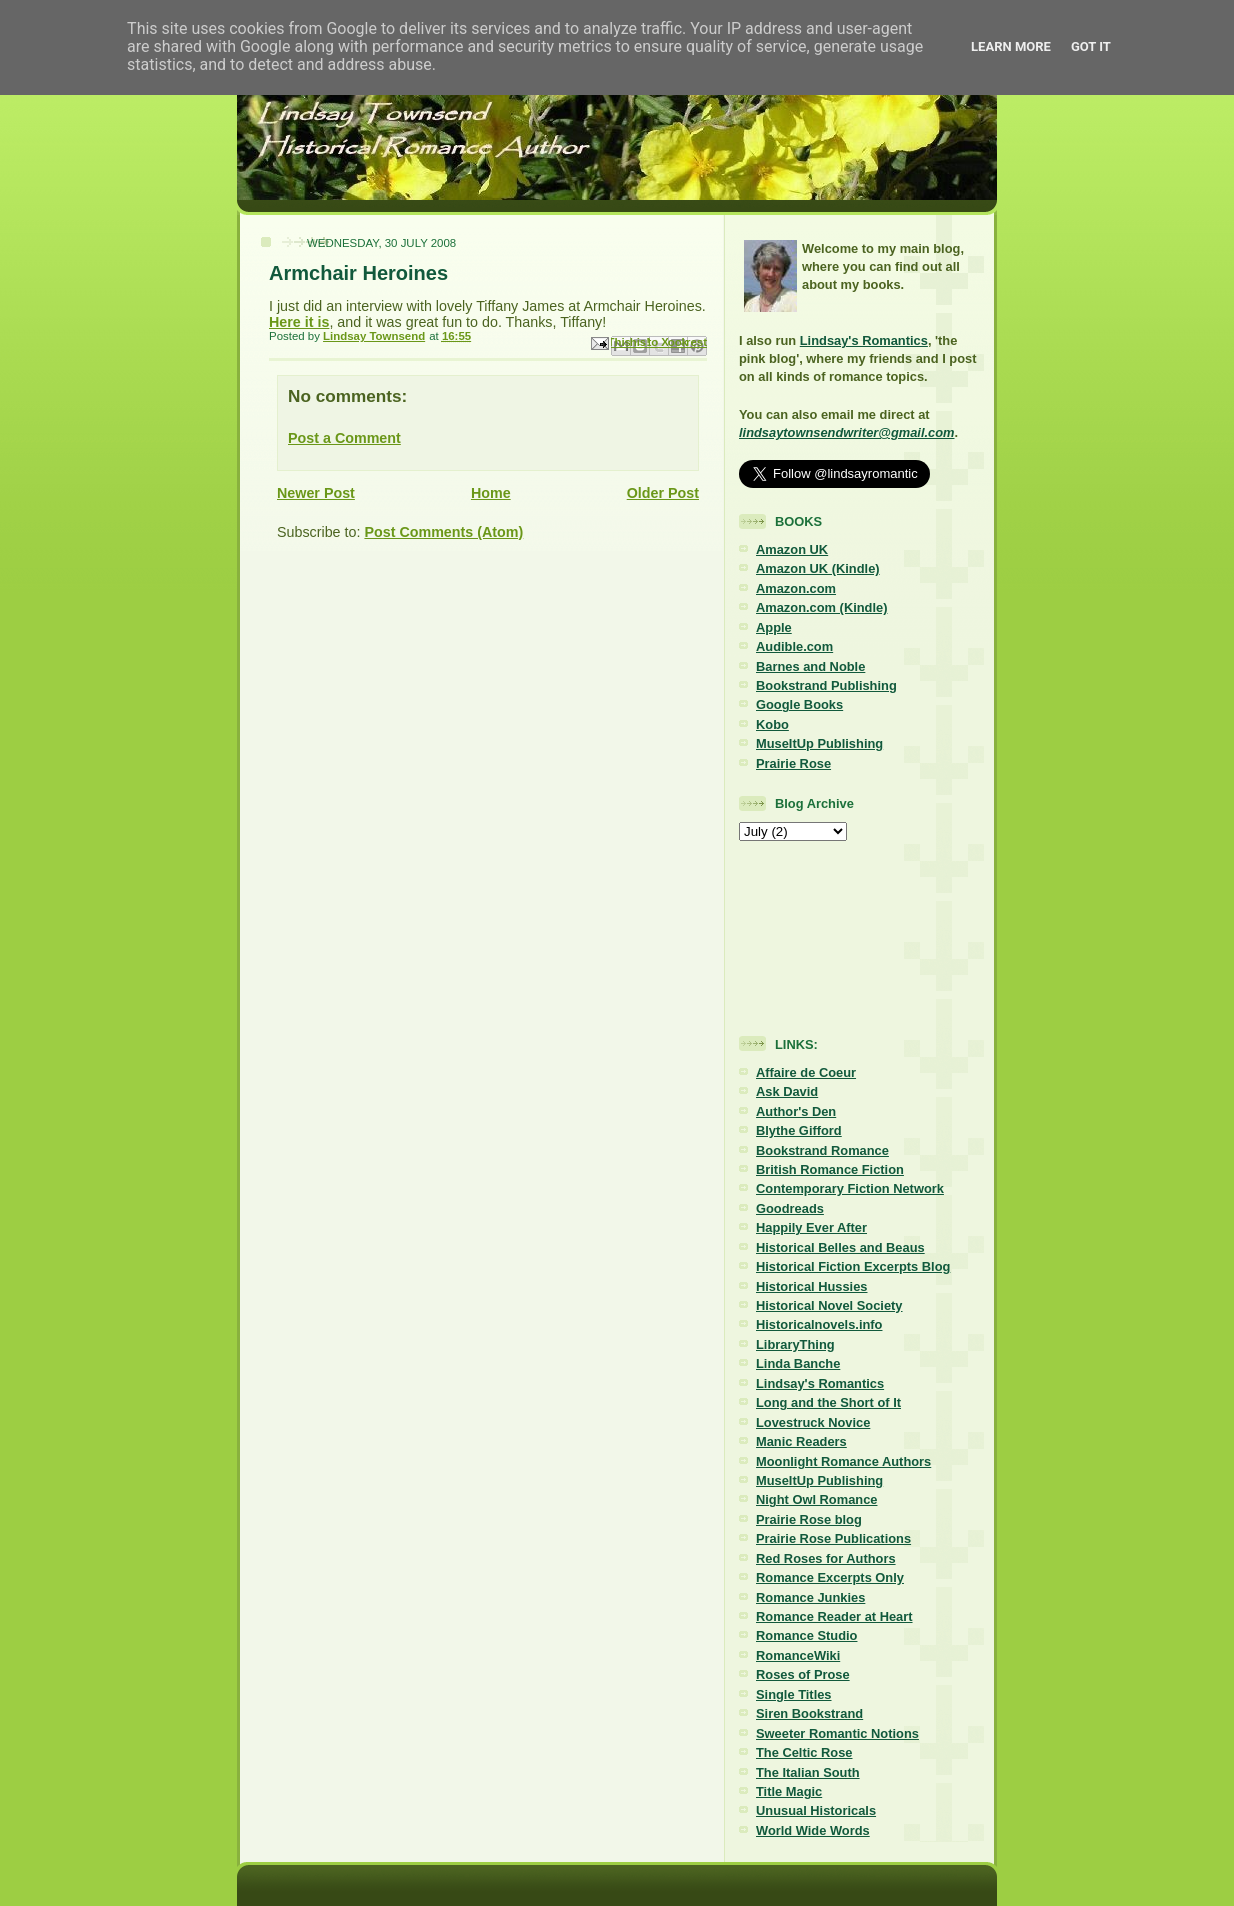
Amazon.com (796, 588)
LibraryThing (795, 1344)
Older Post (663, 493)
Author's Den (796, 1111)
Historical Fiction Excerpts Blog (853, 1266)
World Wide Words (813, 1830)
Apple (774, 627)
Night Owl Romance (816, 1499)
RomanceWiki (798, 1655)
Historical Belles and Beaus (840, 1247)
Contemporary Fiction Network (850, 1188)
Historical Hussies (812, 1286)
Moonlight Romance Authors (843, 1461)
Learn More (1011, 46)
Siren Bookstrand (809, 1713)
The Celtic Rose (804, 1752)
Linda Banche (798, 1363)
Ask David (787, 1091)
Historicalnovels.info (819, 1324)
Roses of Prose (803, 1674)
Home (491, 493)
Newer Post (316, 493)
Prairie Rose (793, 763)
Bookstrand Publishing (826, 685)
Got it (1091, 46)
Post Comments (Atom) (443, 532)
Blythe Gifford (799, 1130)
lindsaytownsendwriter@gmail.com (846, 432)
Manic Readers (801, 1441)
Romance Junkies (810, 1597)
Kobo (772, 724)
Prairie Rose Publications (833, 1538)
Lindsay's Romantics (864, 340)
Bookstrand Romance (822, 1150)
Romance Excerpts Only (830, 1577)
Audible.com (794, 646)
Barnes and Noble (810, 666)
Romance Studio (806, 1635)
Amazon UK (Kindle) (818, 568)
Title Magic (789, 1791)
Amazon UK (792, 549)
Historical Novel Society (829, 1305)
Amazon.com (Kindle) (821, 607)
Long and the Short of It (828, 1402)
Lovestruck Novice (813, 1422)
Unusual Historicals (816, 1810)
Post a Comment (344, 438)
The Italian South (808, 1772)
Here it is (299, 322)
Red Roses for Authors (826, 1558)
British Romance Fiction (830, 1169)
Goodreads (790, 1208)
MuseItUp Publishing (819, 743)
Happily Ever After (811, 1227)
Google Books (799, 704)
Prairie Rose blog (809, 1519)
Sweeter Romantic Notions (837, 1733)
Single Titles (794, 1694)
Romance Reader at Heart (834, 1616)
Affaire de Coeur (806, 1072)
